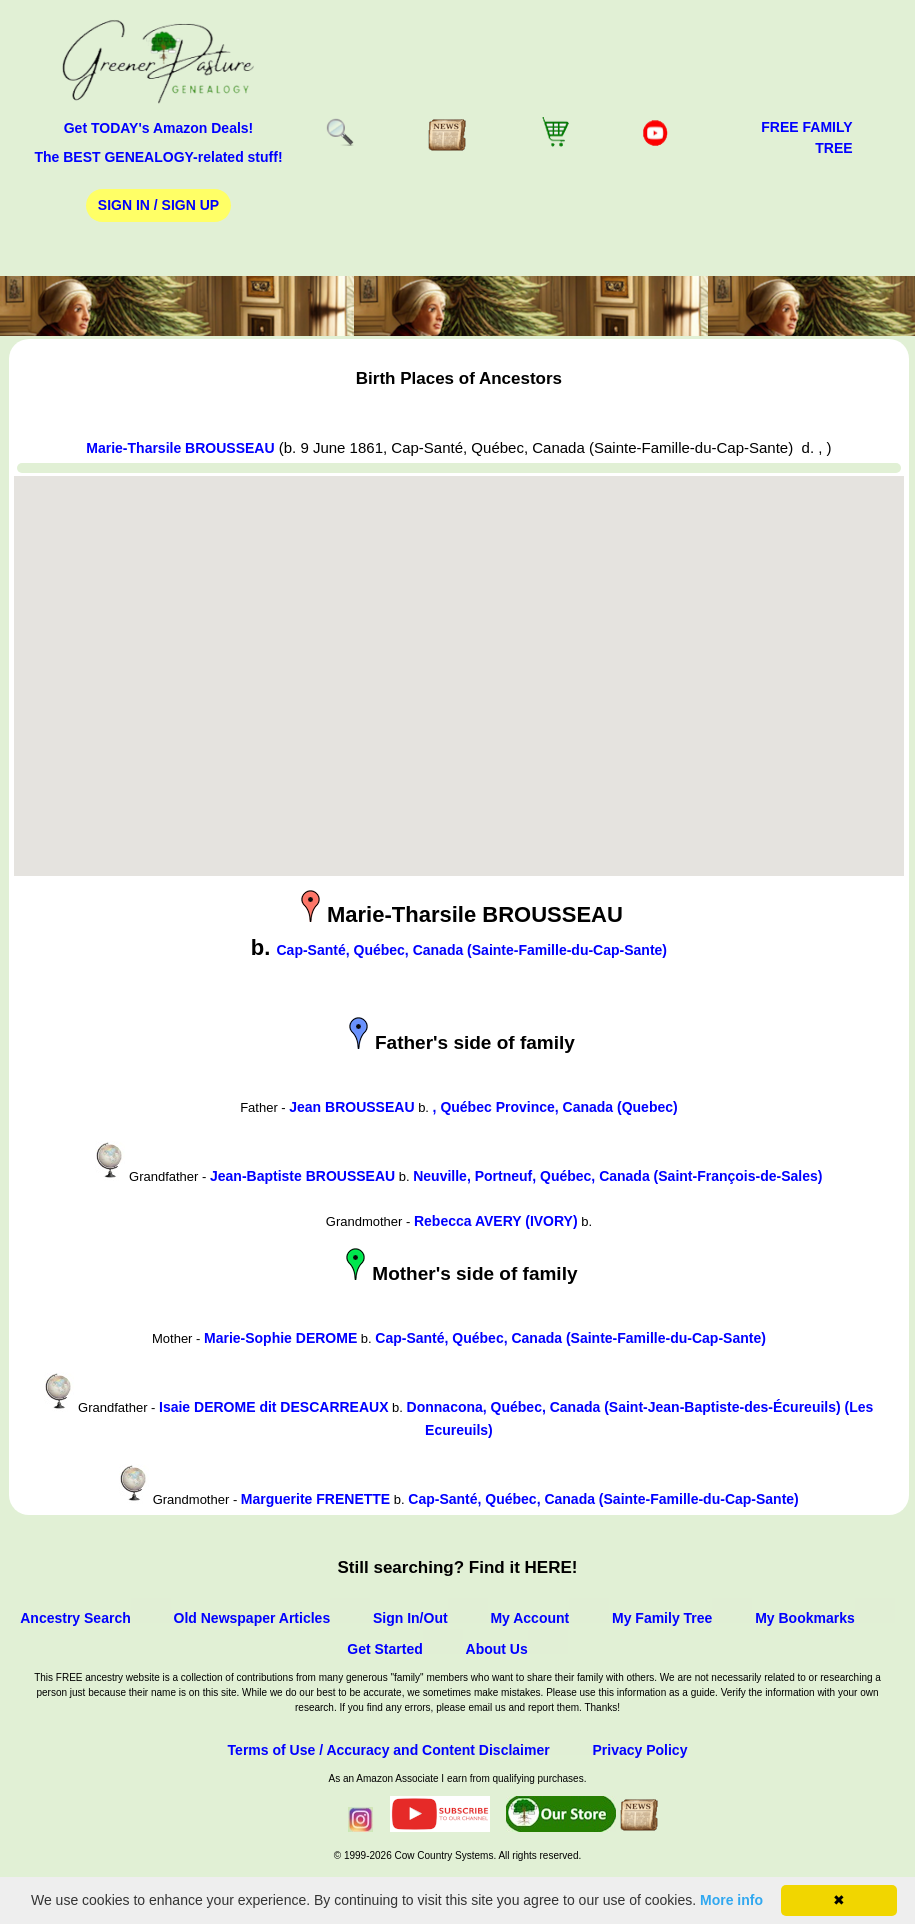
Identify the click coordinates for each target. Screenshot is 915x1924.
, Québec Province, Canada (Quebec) (555, 1107)
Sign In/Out (410, 1618)
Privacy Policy (639, 1750)
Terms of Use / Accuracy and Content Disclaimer (389, 1750)
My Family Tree (662, 1618)
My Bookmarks (805, 1618)
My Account (529, 1618)
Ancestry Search (75, 1618)
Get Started (384, 1649)
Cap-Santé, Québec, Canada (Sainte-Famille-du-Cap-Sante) (472, 950)
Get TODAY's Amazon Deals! (159, 128)
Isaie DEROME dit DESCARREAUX (273, 1407)
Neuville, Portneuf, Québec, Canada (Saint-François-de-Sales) (617, 1176)
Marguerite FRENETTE (315, 1499)
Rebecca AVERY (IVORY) (496, 1221)
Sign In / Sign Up (158, 205)
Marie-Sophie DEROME (280, 1338)
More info (731, 1900)
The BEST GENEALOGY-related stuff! (158, 157)
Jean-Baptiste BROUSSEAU (302, 1176)
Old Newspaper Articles (252, 1618)
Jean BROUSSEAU (351, 1107)
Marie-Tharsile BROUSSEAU (180, 448)
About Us (497, 1649)
